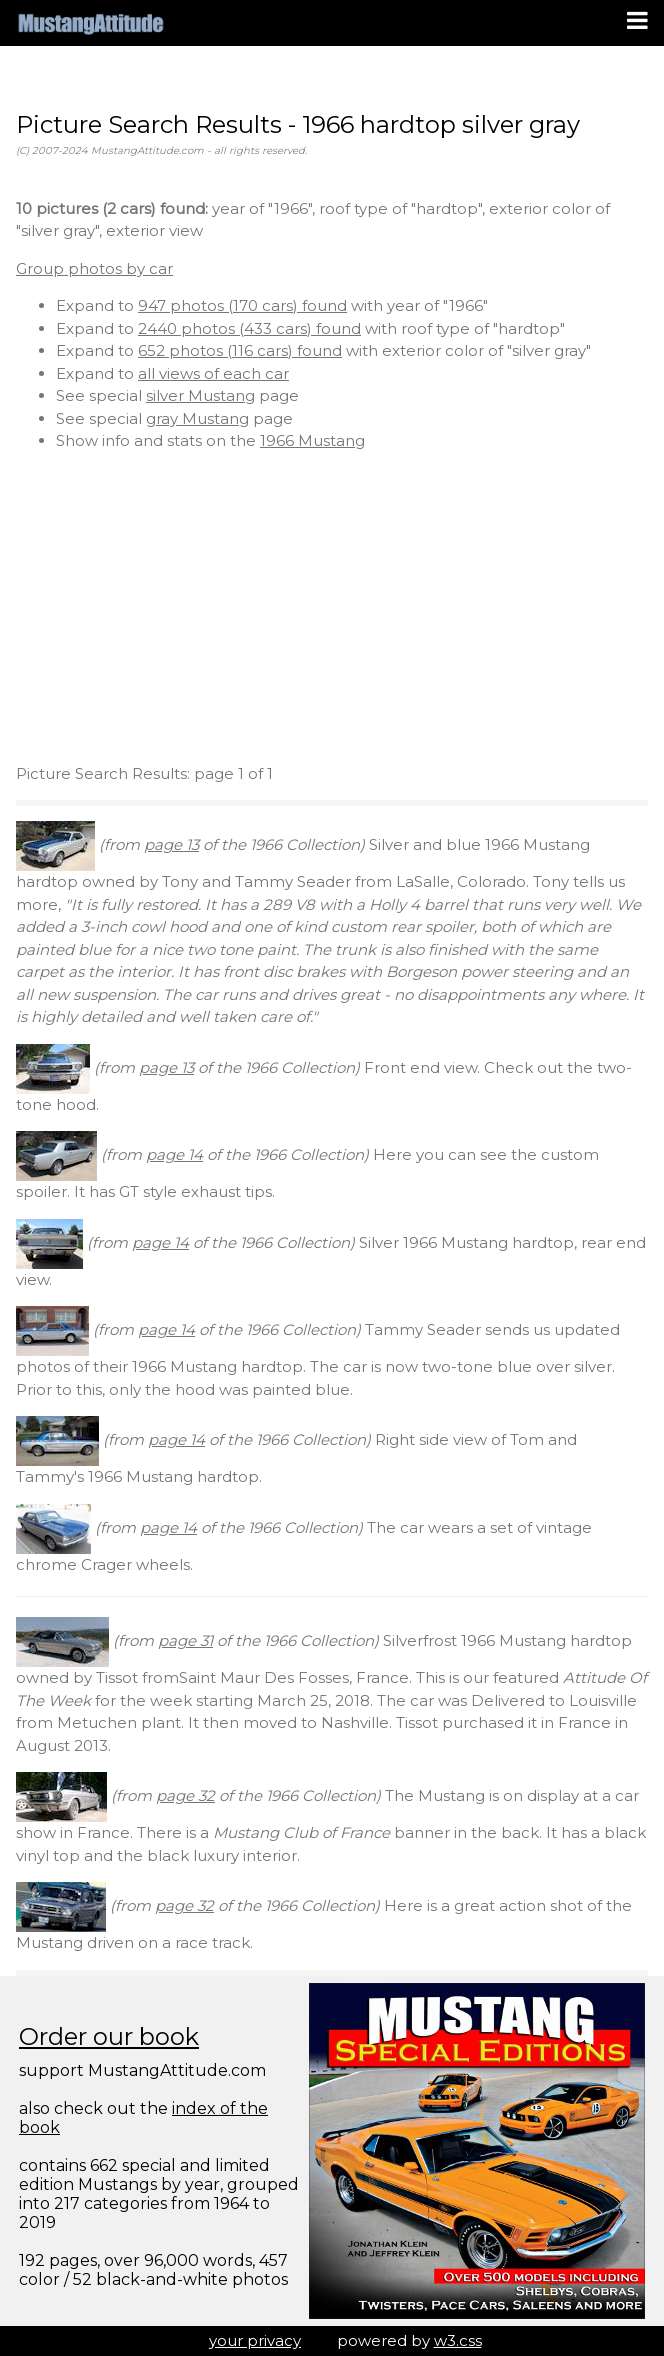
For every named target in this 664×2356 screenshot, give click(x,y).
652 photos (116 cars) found (240, 350)
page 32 (185, 1795)
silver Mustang (200, 395)
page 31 (185, 1640)
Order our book (109, 2036)
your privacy (255, 2340)
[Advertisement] (332, 608)
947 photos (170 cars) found (242, 305)
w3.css (458, 2340)
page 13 (171, 844)
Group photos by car (94, 268)
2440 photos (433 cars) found (249, 328)
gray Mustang (197, 418)
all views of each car (213, 373)
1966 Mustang (312, 440)
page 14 (174, 1154)
